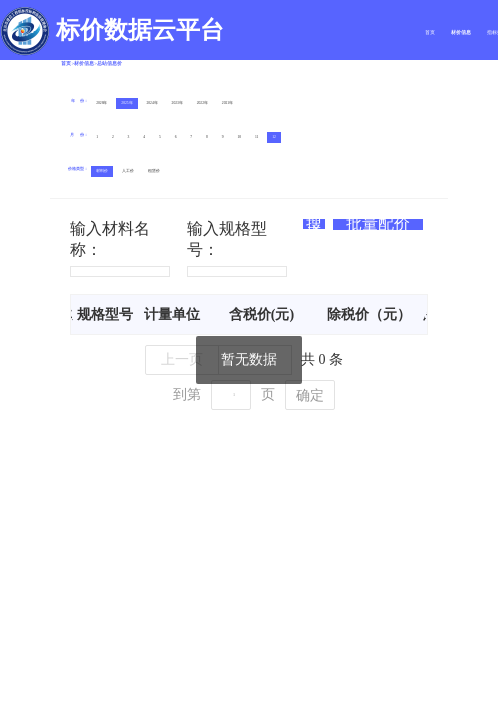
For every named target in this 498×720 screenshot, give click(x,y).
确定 (310, 395)
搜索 (314, 224)
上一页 (182, 359)
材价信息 (461, 32)
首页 (430, 32)
